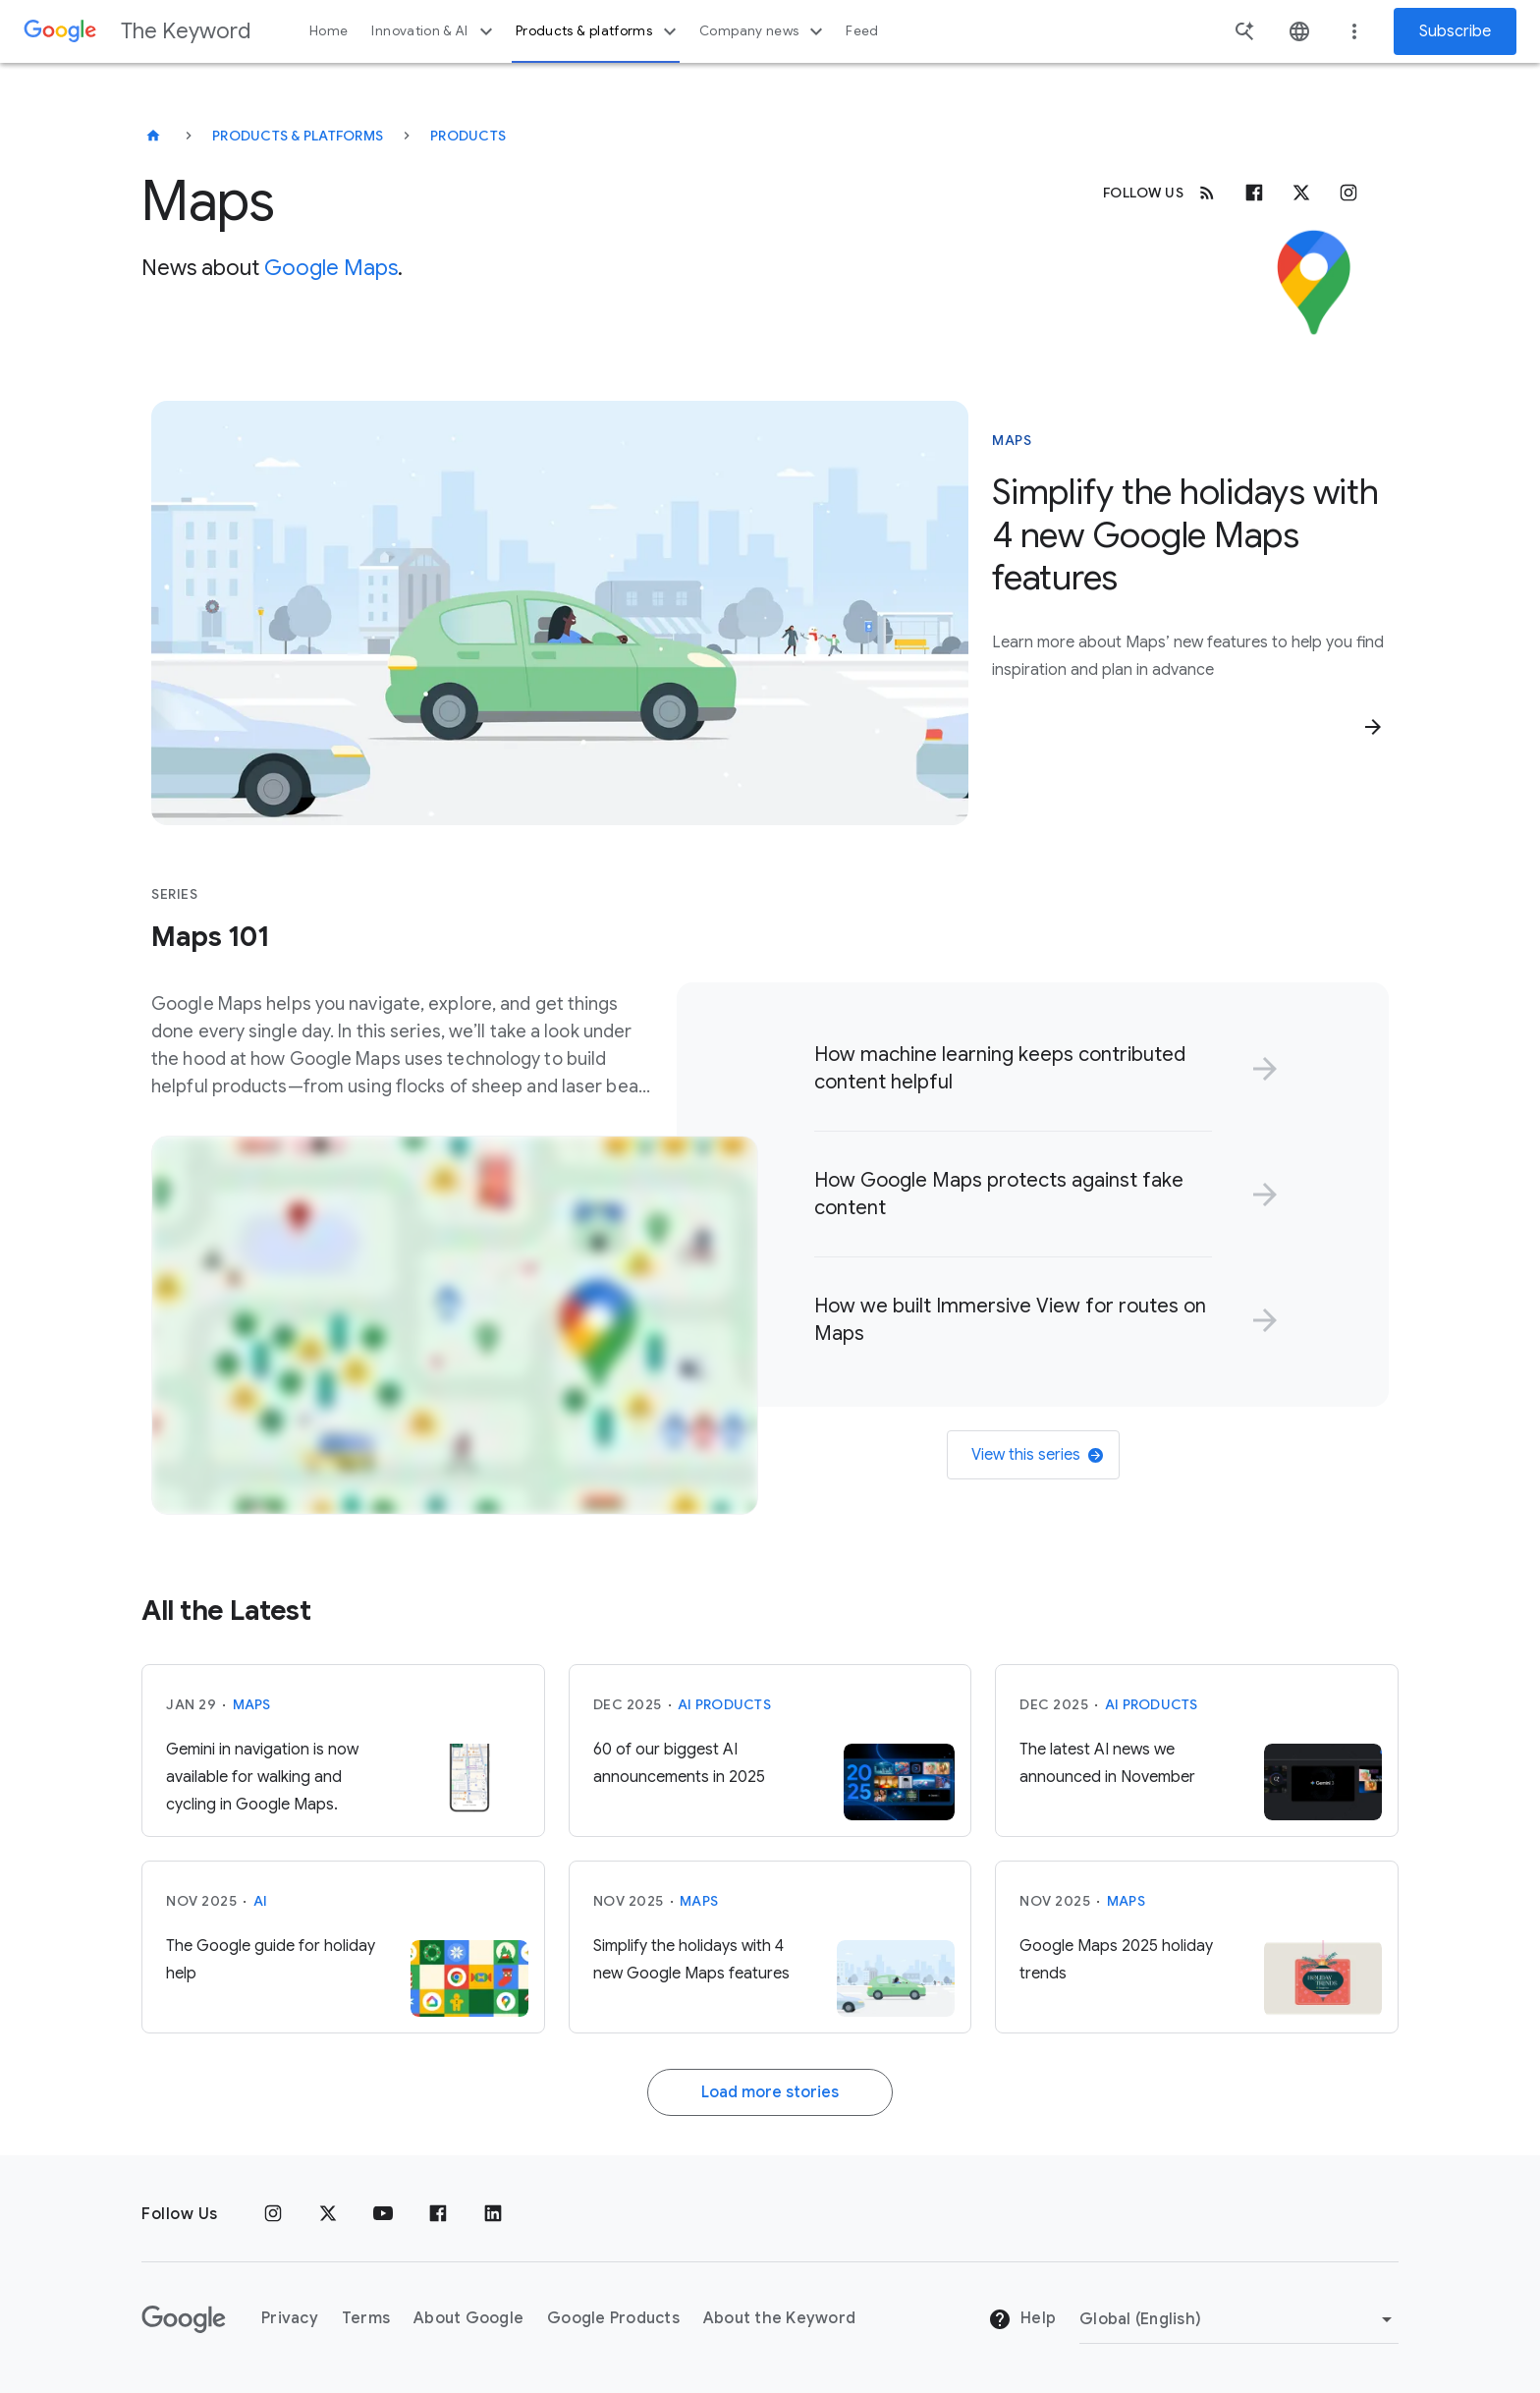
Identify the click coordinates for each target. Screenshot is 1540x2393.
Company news (763, 31)
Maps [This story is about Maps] (1011, 440)
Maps (252, 1704)
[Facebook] (1254, 192)
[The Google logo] (183, 2319)
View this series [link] (1037, 1455)
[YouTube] (383, 2214)
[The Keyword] (153, 135)
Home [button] (328, 31)
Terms (366, 2318)
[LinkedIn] (493, 2214)
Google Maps (331, 267)
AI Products (724, 1704)
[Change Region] (1239, 2319)
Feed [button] (862, 31)
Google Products (613, 2318)
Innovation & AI (434, 31)
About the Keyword (779, 2318)
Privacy (289, 2318)
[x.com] (1301, 192)
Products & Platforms (297, 135)
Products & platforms (599, 31)
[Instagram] (1348, 192)
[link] (1042, 1068)
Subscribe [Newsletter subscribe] (1455, 31)
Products (468, 135)
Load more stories (770, 2092)
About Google (468, 2318)
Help (1022, 2319)
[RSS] (1207, 192)
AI (260, 1901)
